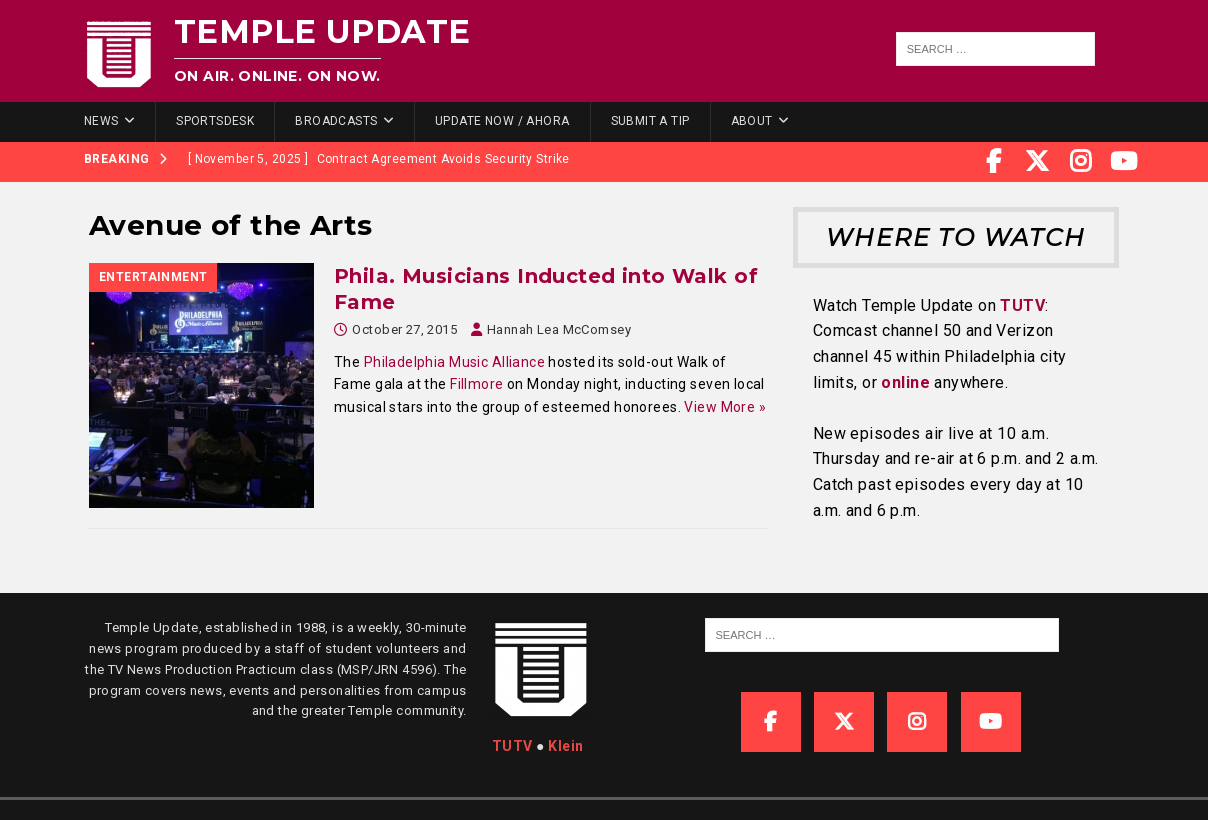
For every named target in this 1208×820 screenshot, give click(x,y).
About (752, 121)
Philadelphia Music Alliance (454, 362)
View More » (725, 407)
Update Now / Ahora (502, 121)
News (101, 121)
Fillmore (476, 384)
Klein (565, 746)
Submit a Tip (650, 121)
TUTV (1022, 305)
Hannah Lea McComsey (559, 329)
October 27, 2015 (404, 329)
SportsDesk (215, 121)
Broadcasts (336, 121)
